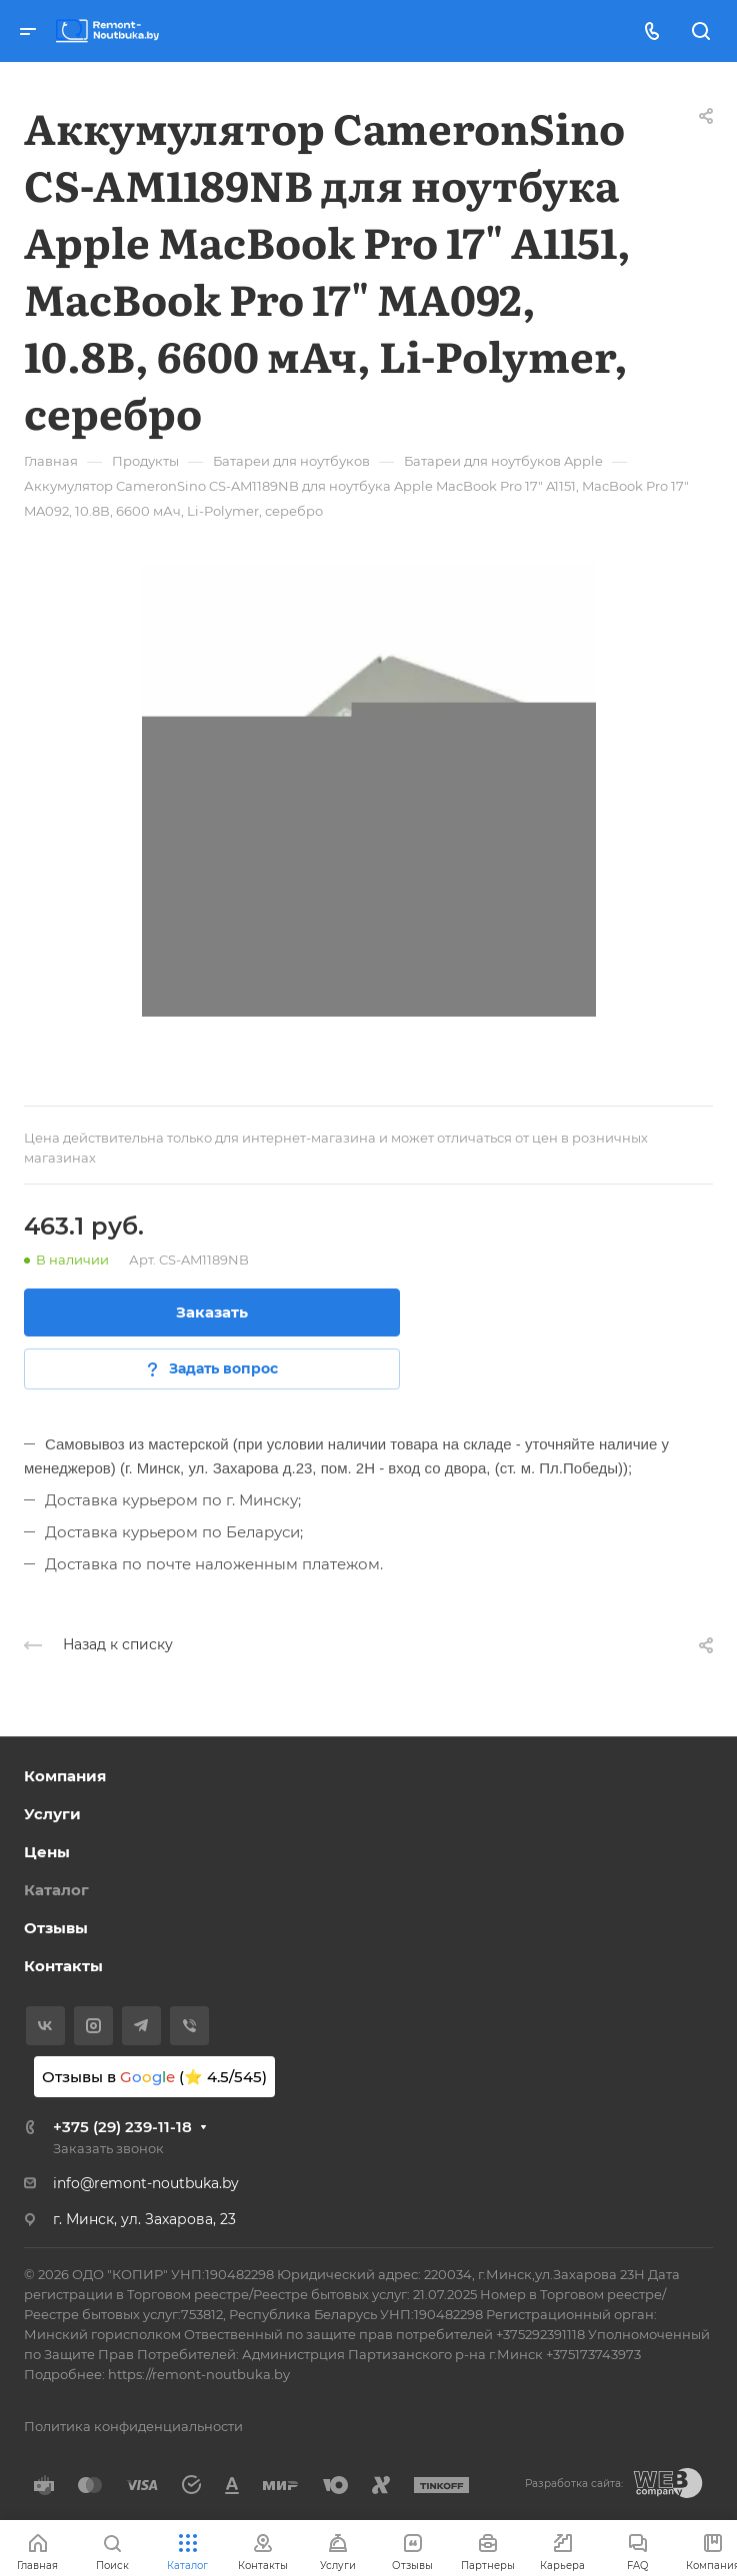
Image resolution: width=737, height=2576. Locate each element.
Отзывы (56, 1927)
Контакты (63, 1965)
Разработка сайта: (574, 2483)
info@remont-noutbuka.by (146, 2183)
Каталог (56, 1889)
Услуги (52, 1813)
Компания (65, 1775)
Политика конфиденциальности (133, 2426)
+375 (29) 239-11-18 (122, 2126)
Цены (47, 1851)
